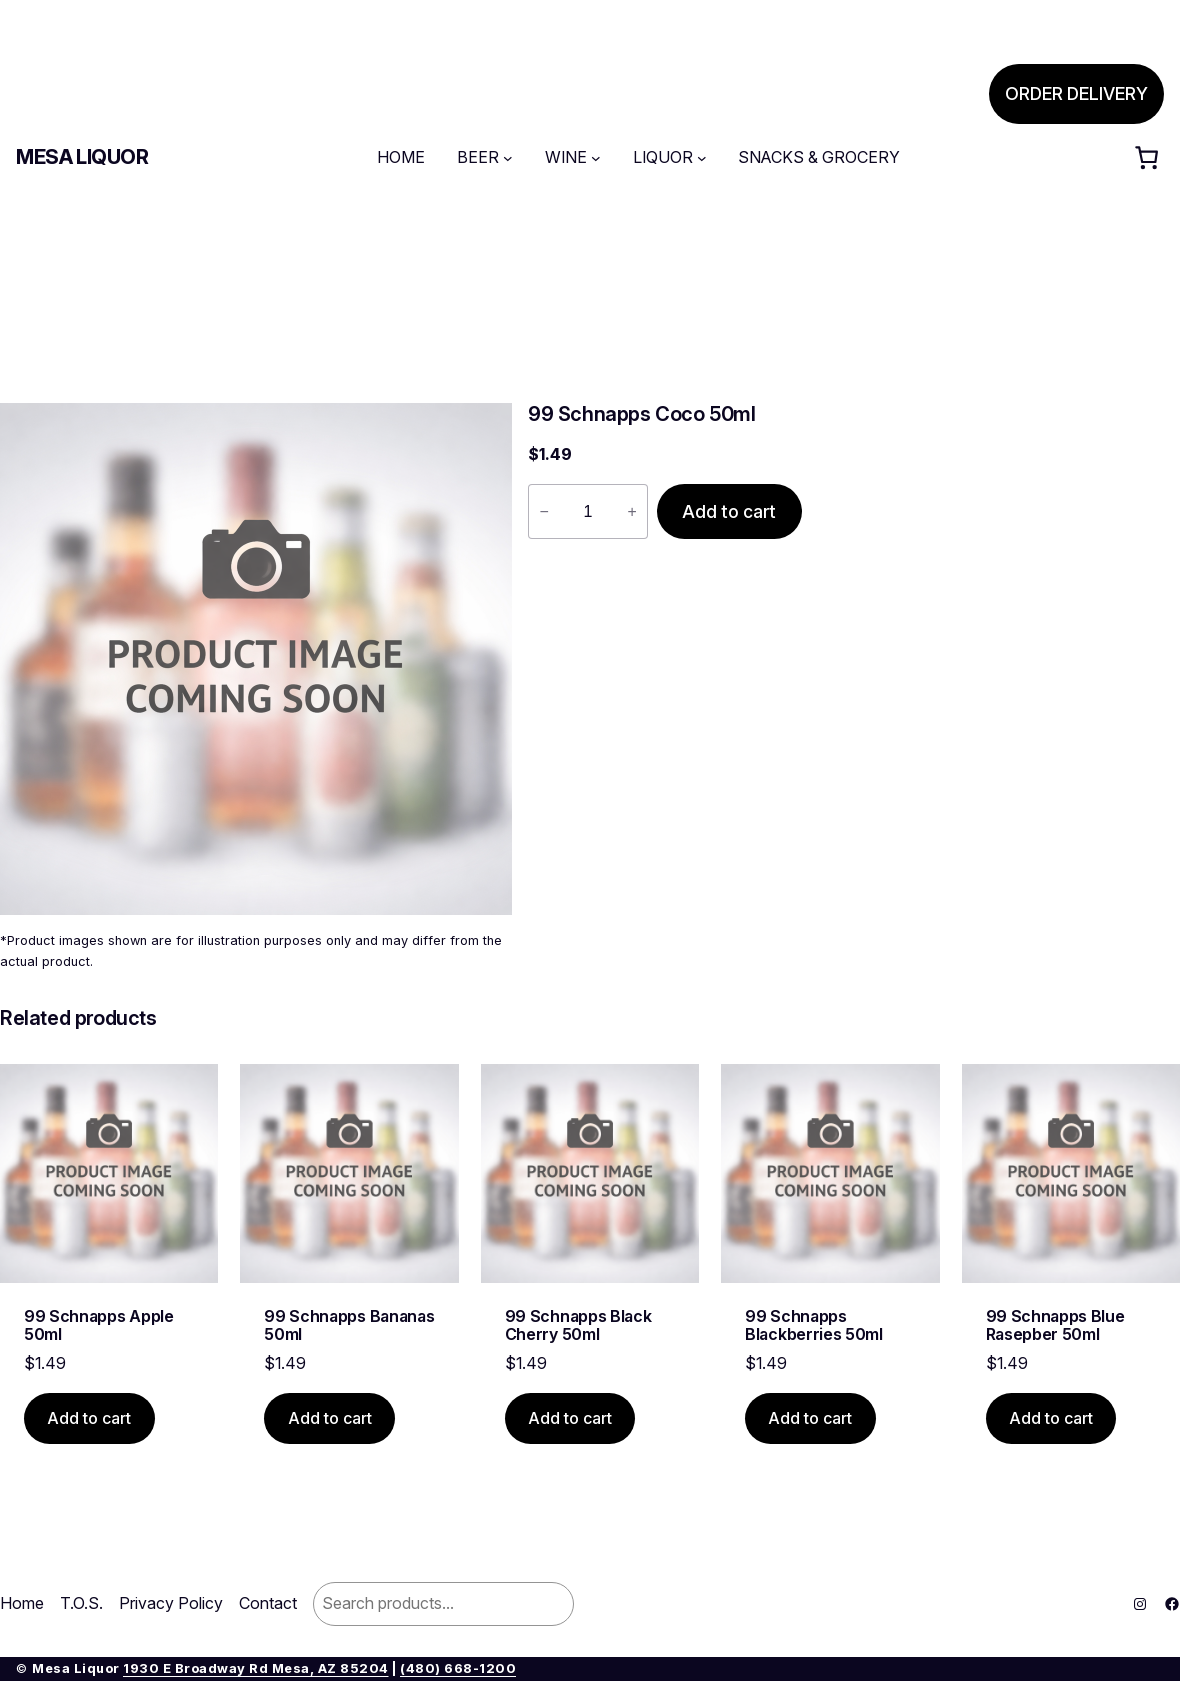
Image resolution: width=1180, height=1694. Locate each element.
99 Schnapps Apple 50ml (99, 1325)
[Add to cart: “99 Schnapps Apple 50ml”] (89, 1418)
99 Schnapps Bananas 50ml (349, 1325)
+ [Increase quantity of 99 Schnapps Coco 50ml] (631, 511)
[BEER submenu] (508, 158)
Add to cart (729, 511)
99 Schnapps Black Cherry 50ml (578, 1325)
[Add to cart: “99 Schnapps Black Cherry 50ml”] (570, 1418)
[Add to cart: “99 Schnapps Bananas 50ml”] (329, 1418)
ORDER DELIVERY (1076, 93)
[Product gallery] (256, 659)
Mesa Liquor (82, 157)
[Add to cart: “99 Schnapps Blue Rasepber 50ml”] (1051, 1418)
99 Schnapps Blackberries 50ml (814, 1325)
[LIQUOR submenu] (702, 158)
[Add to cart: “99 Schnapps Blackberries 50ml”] (810, 1418)
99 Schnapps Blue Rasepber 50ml (1055, 1325)
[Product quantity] (588, 512)
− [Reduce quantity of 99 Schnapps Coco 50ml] (543, 511)
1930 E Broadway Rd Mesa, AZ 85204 (256, 1668)
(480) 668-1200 (458, 1668)
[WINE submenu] (596, 158)
